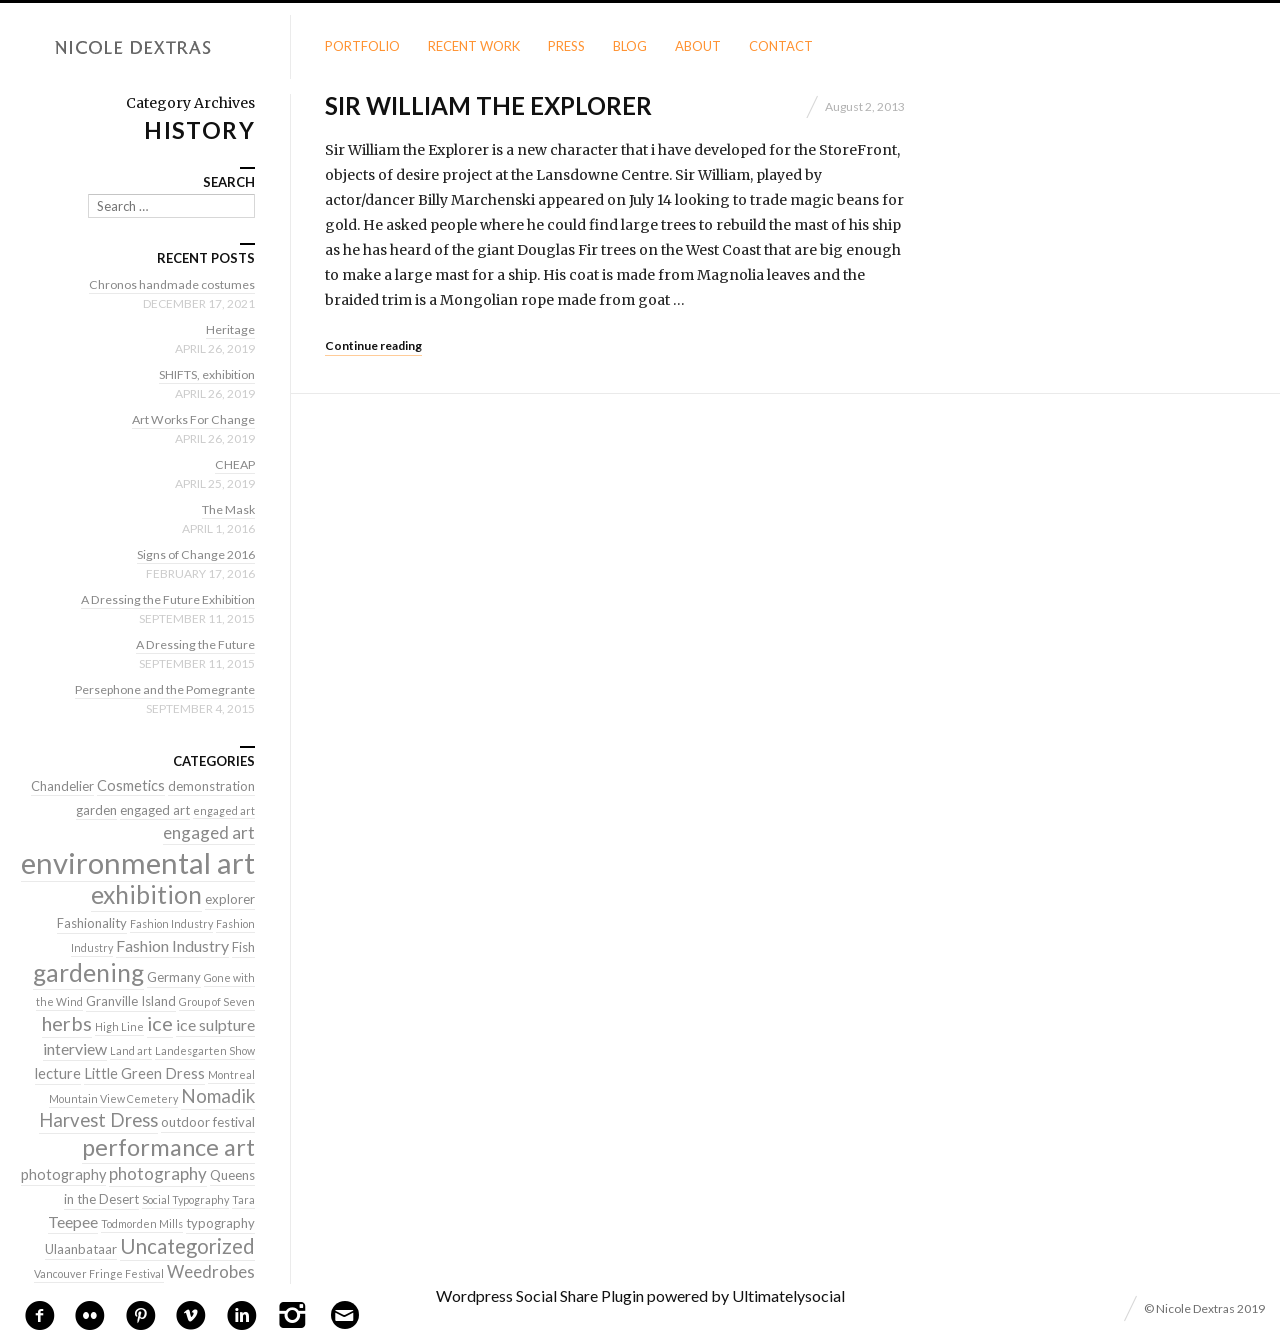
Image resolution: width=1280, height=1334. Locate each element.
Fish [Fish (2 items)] (243, 947)
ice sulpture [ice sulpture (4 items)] (215, 1024)
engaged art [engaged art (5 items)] (209, 832)
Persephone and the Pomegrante (159, 689)
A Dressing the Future (192, 644)
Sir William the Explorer (488, 105)
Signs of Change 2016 (191, 554)
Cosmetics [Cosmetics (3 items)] (131, 785)
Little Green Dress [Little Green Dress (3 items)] (144, 1073)
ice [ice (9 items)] (160, 1023)
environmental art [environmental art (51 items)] (138, 862)
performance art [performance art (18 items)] (168, 1147)
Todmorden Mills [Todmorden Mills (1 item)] (142, 1223)
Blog (630, 46)
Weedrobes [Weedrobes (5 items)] (211, 1271)
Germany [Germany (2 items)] (174, 977)
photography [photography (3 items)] (63, 1174)
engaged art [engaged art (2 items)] (155, 810)
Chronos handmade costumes (168, 284)
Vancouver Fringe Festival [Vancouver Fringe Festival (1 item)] (99, 1273)
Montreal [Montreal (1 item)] (231, 1074)
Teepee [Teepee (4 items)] (73, 1221)
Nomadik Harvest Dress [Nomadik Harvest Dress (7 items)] (147, 1108)
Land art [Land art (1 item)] (131, 1050)
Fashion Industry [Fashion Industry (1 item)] (171, 923)
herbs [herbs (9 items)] (67, 1023)
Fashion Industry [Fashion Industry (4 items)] (172, 945)
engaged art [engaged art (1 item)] (224, 810)
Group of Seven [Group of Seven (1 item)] (217, 1001)
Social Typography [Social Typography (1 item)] (185, 1199)
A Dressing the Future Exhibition (161, 599)
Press (566, 46)
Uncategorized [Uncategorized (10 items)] (187, 1246)
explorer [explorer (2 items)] (230, 899)
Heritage (230, 329)
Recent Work (474, 46)
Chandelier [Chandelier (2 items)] (62, 786)
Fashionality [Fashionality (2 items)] (92, 923)
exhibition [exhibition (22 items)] (146, 894)
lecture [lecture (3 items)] (58, 1073)
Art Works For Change (189, 419)
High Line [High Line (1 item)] (119, 1026)
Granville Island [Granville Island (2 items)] (131, 1001)
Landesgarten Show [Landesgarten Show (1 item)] (205, 1050)
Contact (781, 46)
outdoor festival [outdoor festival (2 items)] (208, 1122)
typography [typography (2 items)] (220, 1223)
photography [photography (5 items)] (158, 1173)
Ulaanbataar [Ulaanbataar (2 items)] (81, 1249)
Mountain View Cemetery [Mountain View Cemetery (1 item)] (113, 1098)
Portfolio (362, 46)
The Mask (226, 509)
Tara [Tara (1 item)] (243, 1199)
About (698, 46)
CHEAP (234, 464)
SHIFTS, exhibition (201, 374)
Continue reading (373, 345)
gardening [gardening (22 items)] (88, 972)
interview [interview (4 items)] (75, 1048)
